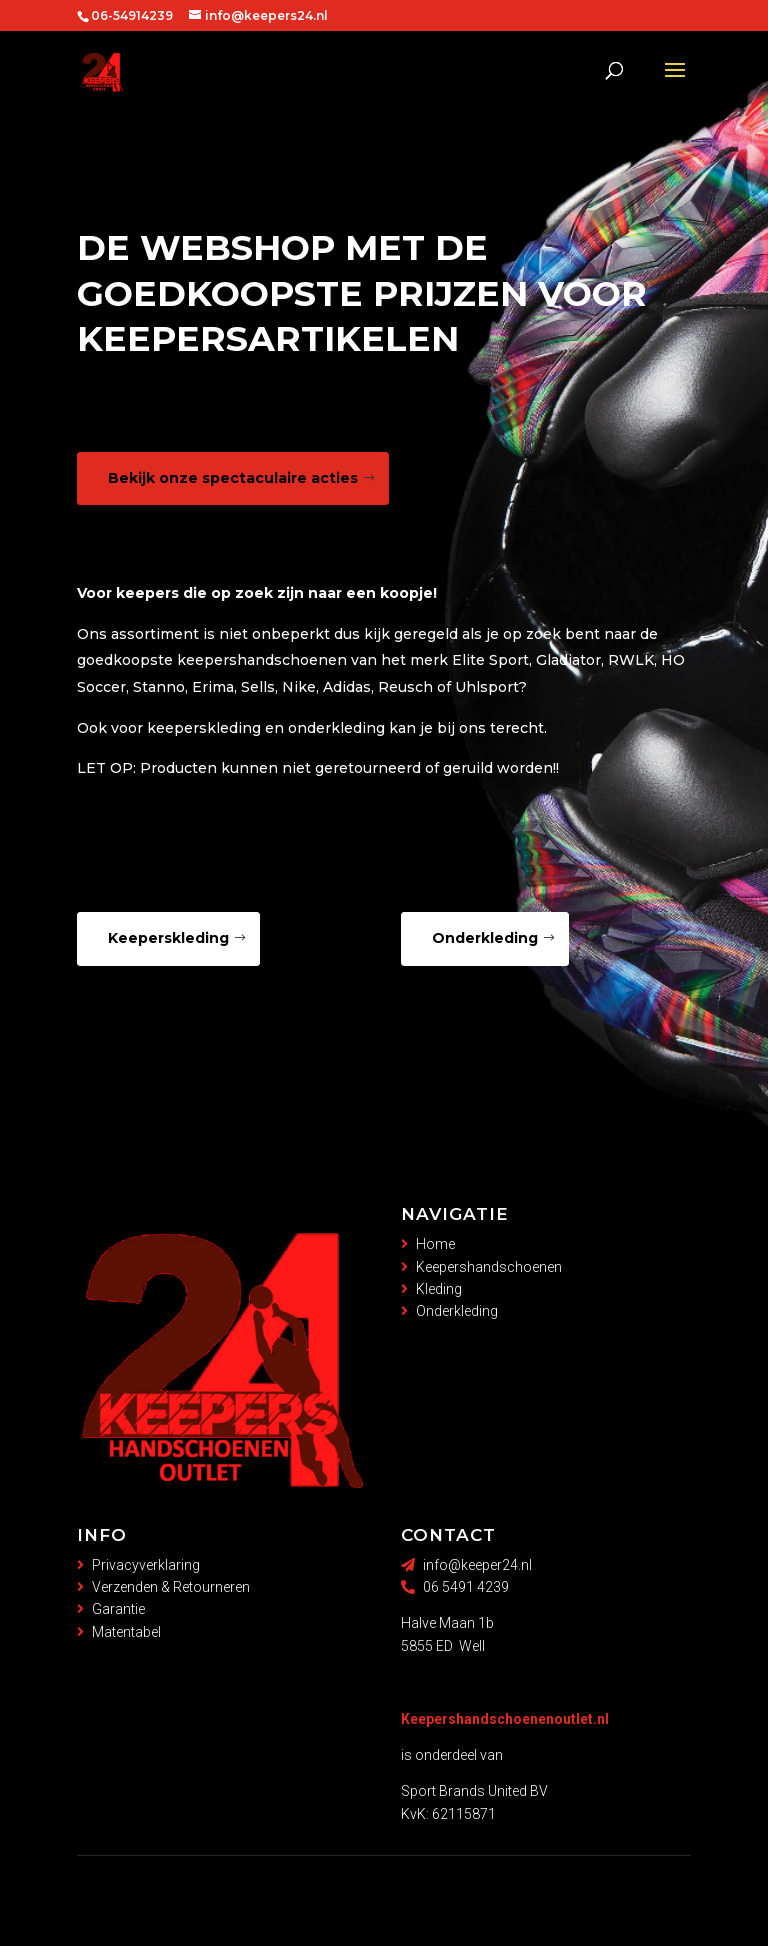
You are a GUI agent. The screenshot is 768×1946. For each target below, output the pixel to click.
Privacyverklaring (146, 1565)
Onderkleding (485, 938)
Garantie (118, 1609)
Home (435, 1244)
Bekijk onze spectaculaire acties (233, 478)
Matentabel (126, 1632)
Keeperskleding (168, 938)
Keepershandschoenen (489, 1267)
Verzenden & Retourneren (171, 1587)
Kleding (439, 1289)
